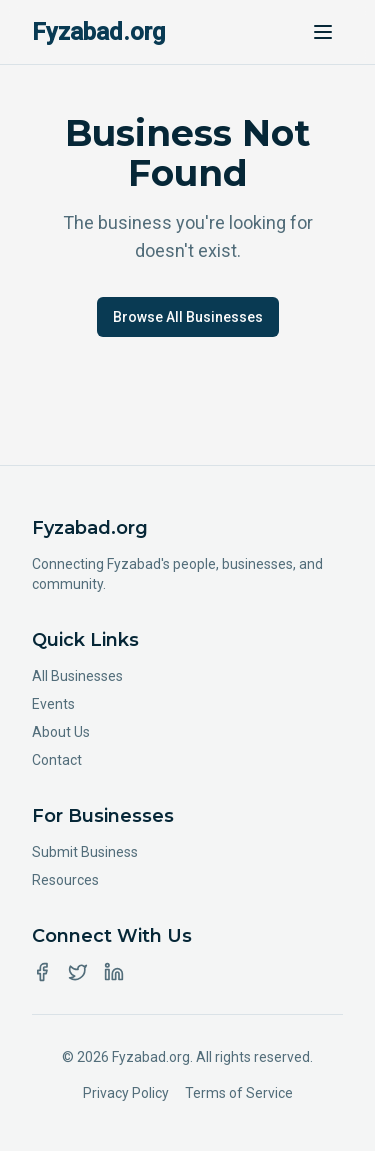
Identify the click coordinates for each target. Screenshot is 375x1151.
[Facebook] (42, 972)
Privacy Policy (126, 1093)
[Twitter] (78, 972)
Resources (65, 880)
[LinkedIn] (114, 972)
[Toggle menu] (323, 32)
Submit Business (85, 852)
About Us (61, 732)
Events (53, 704)
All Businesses (77, 676)
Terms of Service (239, 1093)
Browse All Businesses (188, 317)
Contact (57, 760)
